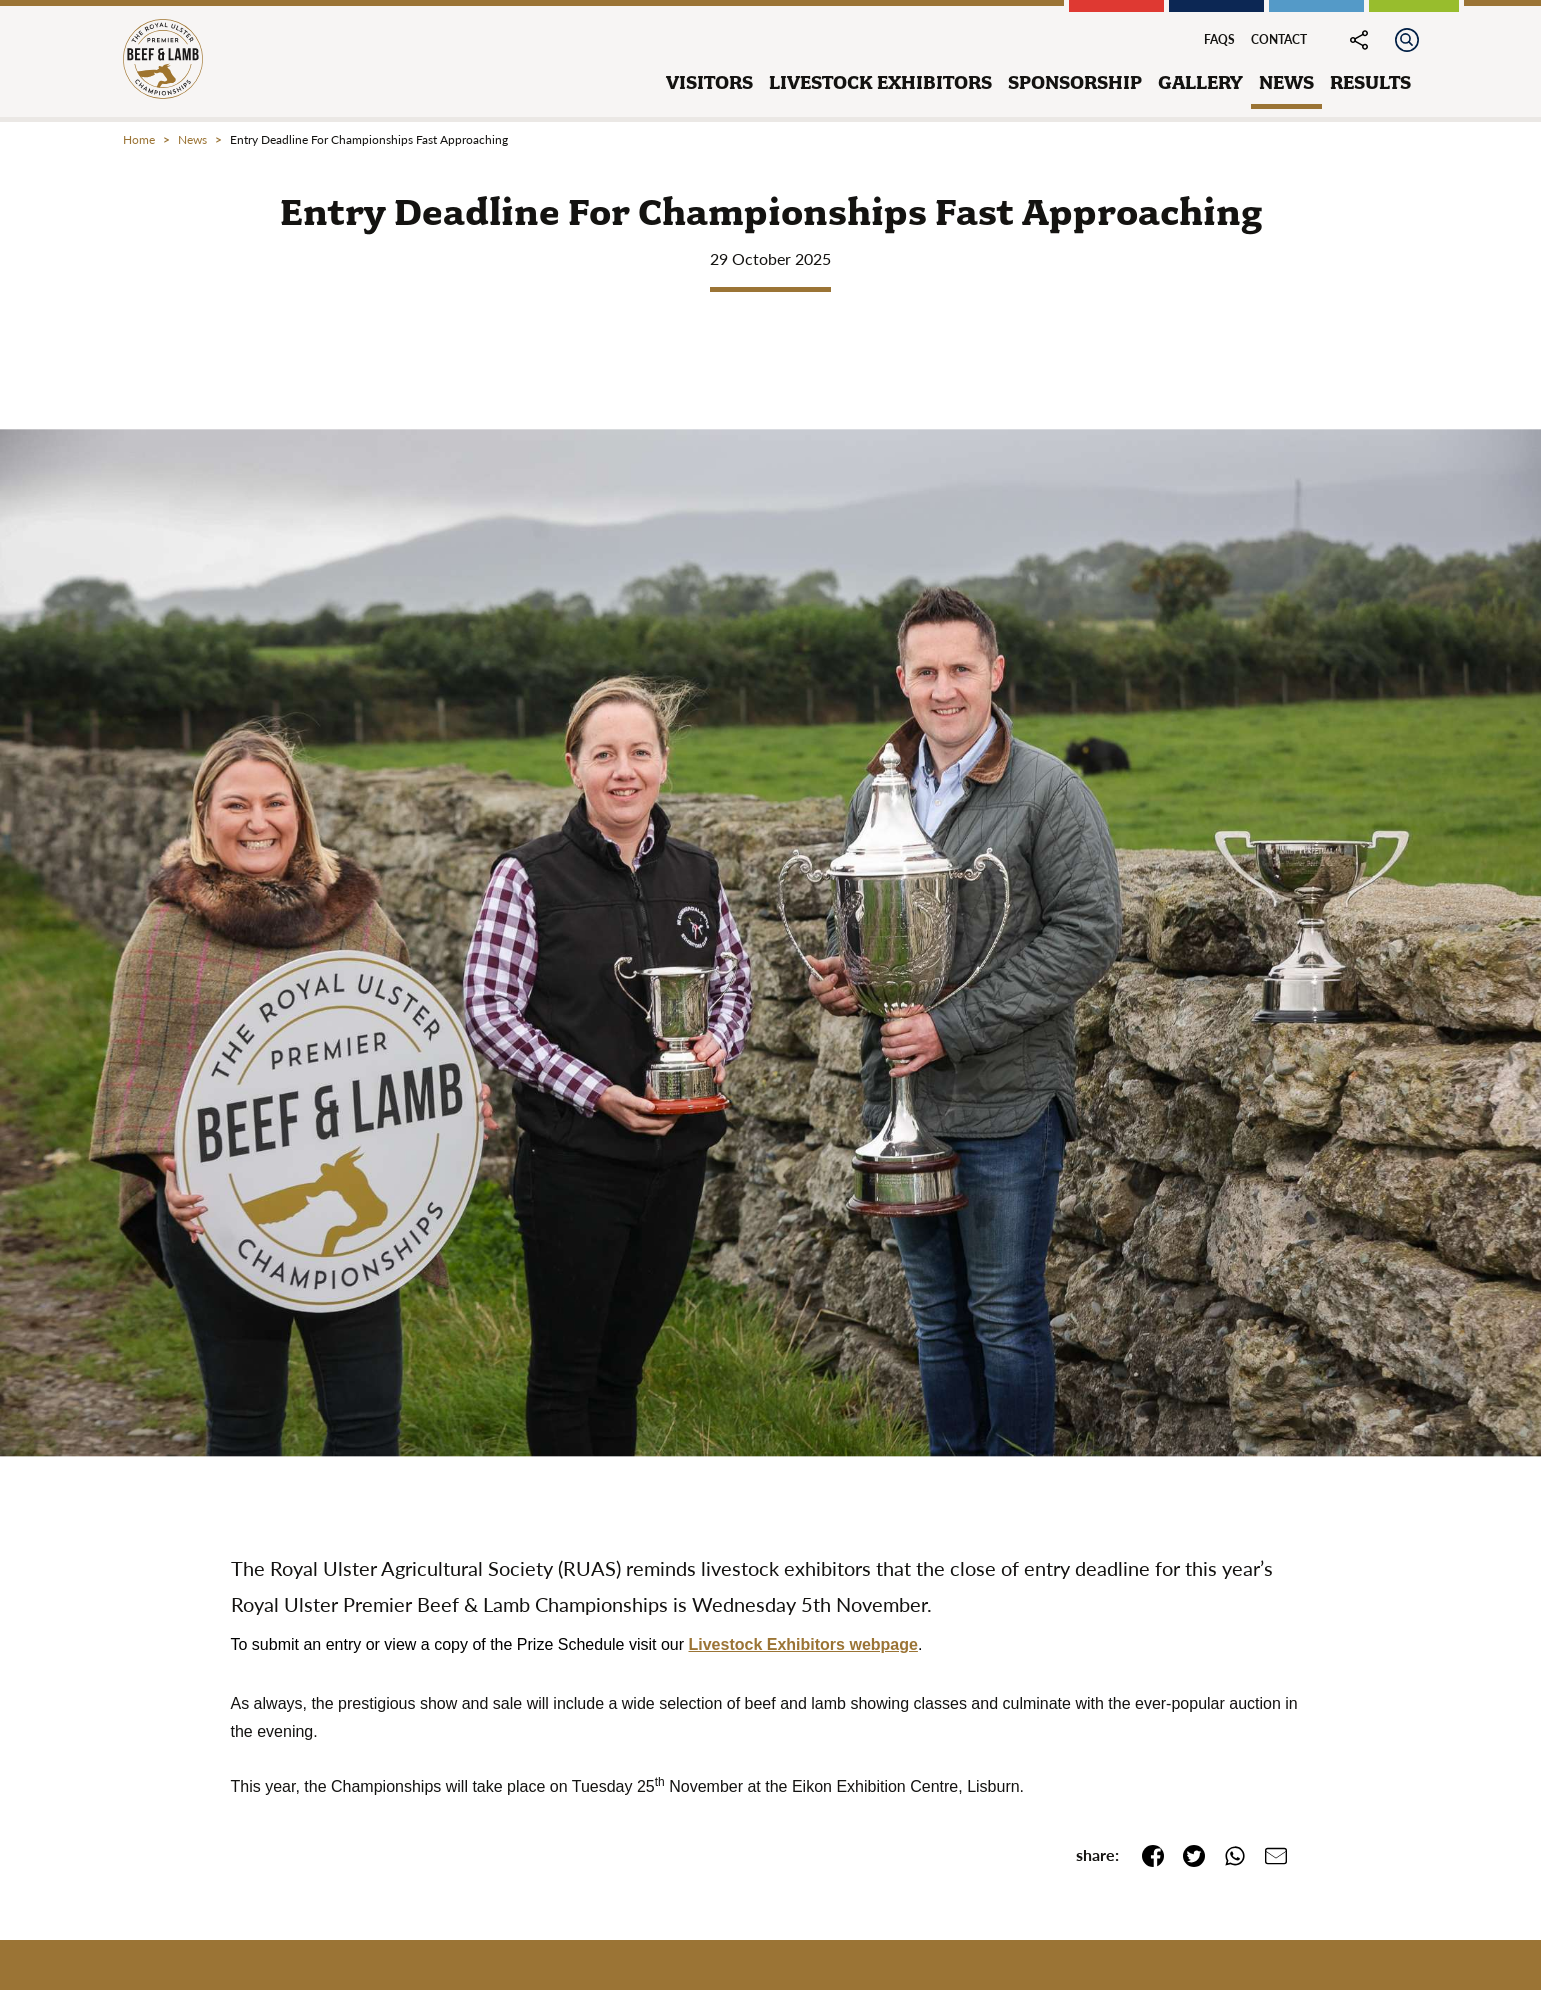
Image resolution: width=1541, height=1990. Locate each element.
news (1286, 82)
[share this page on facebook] (1145, 1854)
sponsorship (1075, 82)
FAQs (1219, 39)
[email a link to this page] (1268, 1854)
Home (139, 139)
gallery (1200, 82)
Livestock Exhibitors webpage (803, 1644)
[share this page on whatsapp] (1227, 1854)
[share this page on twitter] (1186, 1854)
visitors (709, 82)
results (1370, 82)
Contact (1279, 39)
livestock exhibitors (880, 82)
